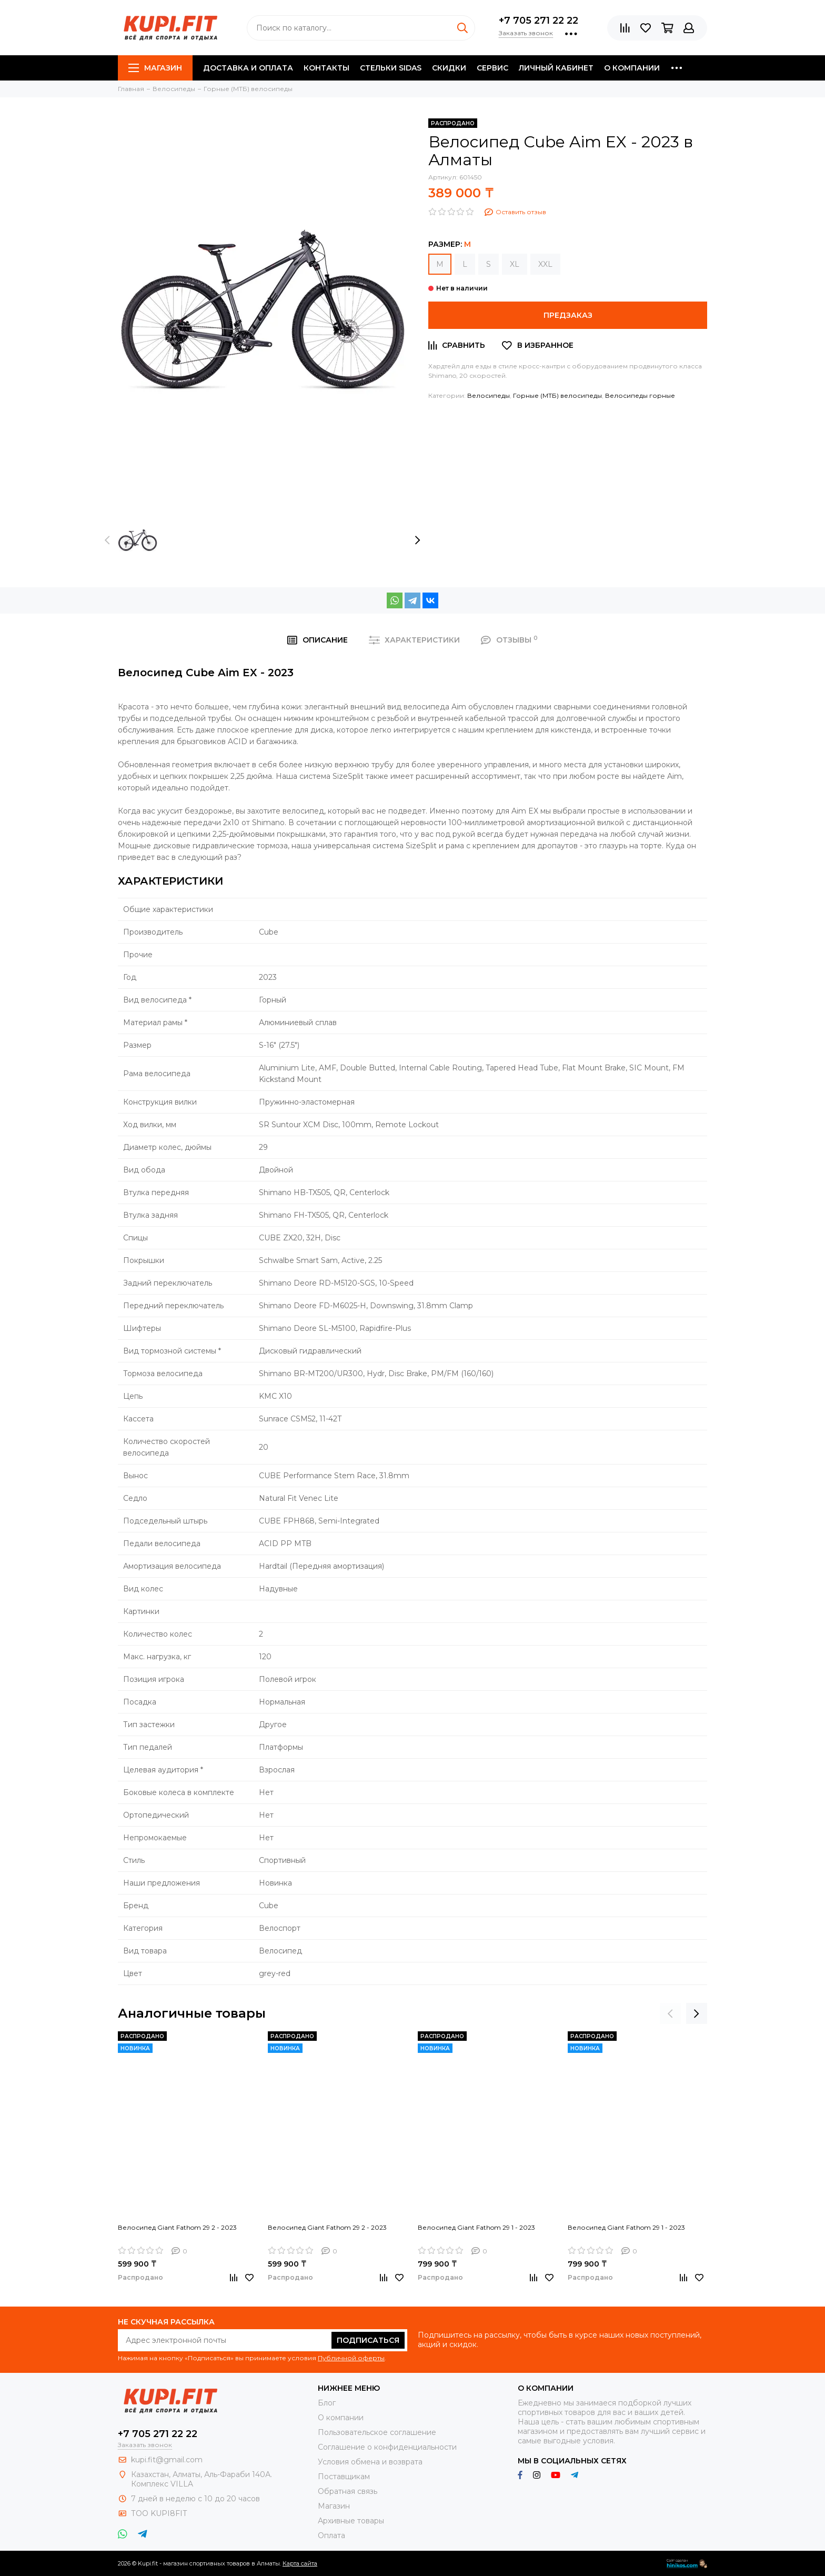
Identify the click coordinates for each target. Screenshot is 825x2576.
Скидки (449, 68)
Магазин (155, 68)
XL (514, 264)
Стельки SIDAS (390, 68)
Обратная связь (347, 2491)
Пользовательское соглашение (377, 2432)
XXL (545, 264)
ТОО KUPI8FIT (160, 2513)
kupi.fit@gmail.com (167, 2459)
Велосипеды (488, 395)
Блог (327, 2403)
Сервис (492, 68)
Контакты (326, 68)
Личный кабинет (556, 68)
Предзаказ (568, 315)
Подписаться (368, 2340)
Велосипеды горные (640, 395)
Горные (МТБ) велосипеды (557, 395)
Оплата (331, 2535)
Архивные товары (351, 2520)
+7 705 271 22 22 (538, 20)
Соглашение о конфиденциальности (387, 2447)
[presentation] (107, 539)
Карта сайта (300, 2563)
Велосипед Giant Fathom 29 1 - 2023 (476, 2227)
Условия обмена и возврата (370, 2462)
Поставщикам (344, 2476)
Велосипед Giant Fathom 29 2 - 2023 (177, 2227)
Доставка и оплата (248, 68)
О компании (632, 68)
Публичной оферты (351, 2358)
